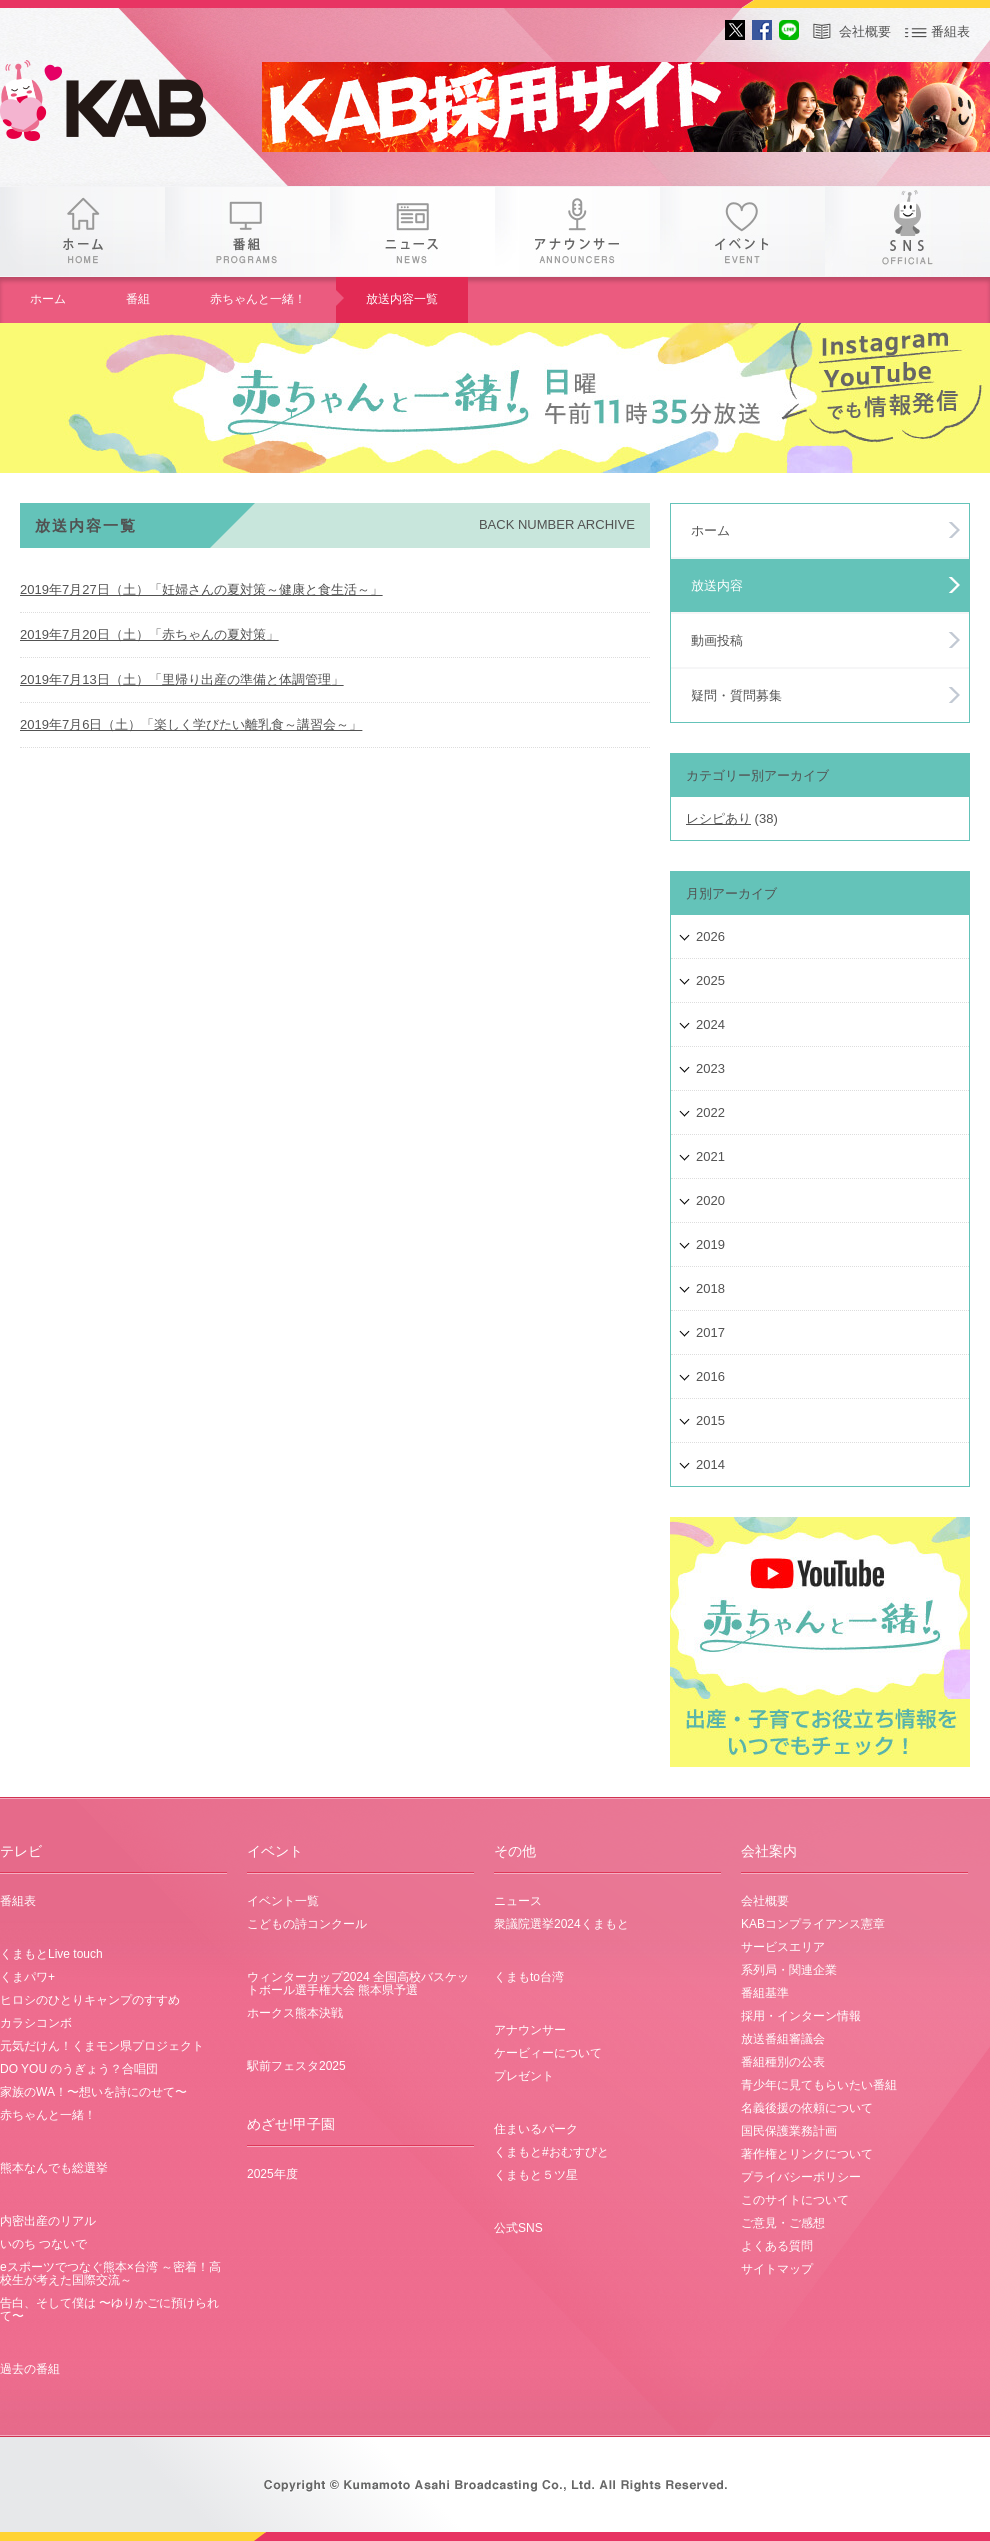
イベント (742, 231)
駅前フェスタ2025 (296, 2066)
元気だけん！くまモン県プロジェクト (102, 2046)
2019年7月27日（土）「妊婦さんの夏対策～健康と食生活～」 (201, 589)
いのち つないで (43, 2244)
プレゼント (524, 2076)
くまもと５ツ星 (536, 2175)
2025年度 (272, 2174)
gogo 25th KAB (120, 105)
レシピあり (718, 818)
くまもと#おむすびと (551, 2152)
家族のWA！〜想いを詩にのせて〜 (93, 2092)
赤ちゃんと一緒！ (258, 299)
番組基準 (765, 1993)
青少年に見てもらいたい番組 (819, 2085)
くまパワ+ (27, 1977)
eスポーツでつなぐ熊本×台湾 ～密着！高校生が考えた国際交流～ (110, 2273)
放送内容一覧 (402, 299)
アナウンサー (577, 231)
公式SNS (518, 2228)
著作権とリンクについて (807, 2154)
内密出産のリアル (48, 2221)
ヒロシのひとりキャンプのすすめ (90, 2000)
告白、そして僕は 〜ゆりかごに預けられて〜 (109, 2309)
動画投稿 (717, 640)
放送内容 (717, 585)
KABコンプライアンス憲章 (813, 1924)
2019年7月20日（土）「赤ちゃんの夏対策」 (149, 634)
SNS (907, 231)
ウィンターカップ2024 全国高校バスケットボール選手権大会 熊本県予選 (358, 1983)
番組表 (950, 31)
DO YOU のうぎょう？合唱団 (79, 2069)
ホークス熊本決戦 (295, 2013)
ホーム (82, 231)
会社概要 (865, 31)
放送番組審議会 (783, 2039)
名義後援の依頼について (807, 2108)
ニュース (412, 231)
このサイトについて (795, 2200)
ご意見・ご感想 (783, 2223)
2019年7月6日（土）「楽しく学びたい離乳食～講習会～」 (191, 724)
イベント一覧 (283, 1901)
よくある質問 (777, 2246)
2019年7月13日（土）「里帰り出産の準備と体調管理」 (182, 679)
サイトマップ (777, 2269)
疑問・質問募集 (736, 695)
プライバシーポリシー (801, 2177)
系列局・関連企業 (789, 1970)
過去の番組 (30, 2369)
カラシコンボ (36, 2023)
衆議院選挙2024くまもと (561, 1924)
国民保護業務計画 (789, 2131)
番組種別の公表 (783, 2062)
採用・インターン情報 (801, 2016)
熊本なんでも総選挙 (54, 2168)
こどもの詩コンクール (307, 1924)
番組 (247, 231)
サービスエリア (783, 1947)
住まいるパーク (536, 2129)
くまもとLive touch (51, 1954)
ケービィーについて (548, 2053)
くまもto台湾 (529, 1977)
